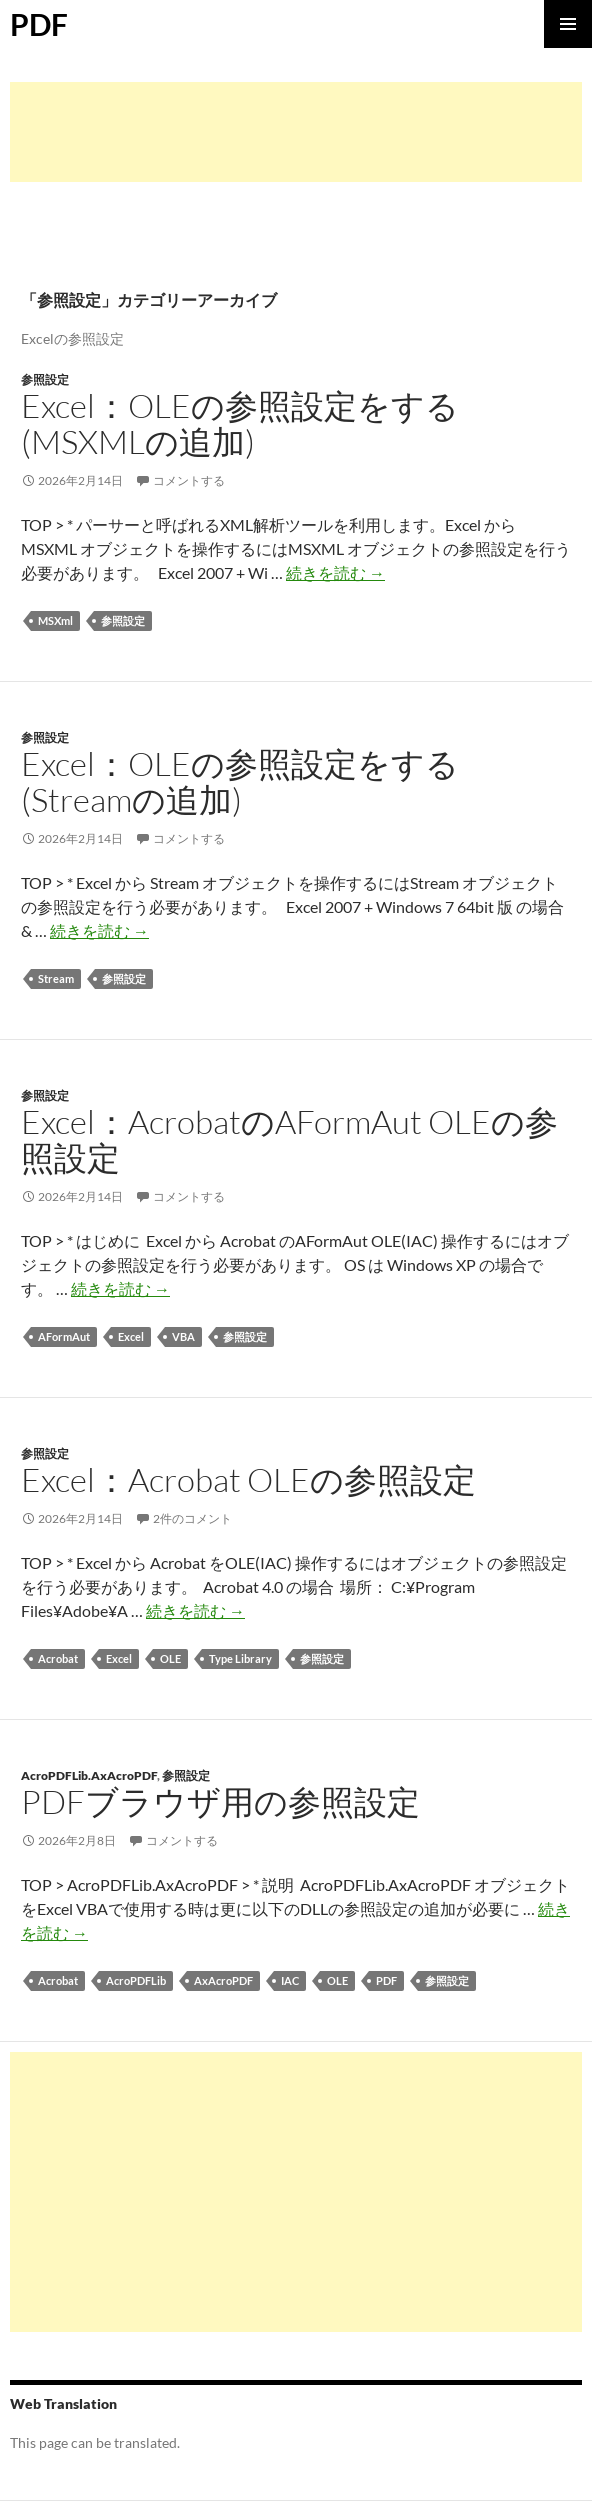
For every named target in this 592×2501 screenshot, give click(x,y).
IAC (290, 1980)
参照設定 (45, 379)
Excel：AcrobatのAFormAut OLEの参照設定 (289, 1139)
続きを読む (335, 572)
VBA (183, 1336)
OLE (170, 1658)
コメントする (189, 480)
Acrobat (58, 1658)
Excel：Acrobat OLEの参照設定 (248, 1479)
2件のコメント (192, 1518)
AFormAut (64, 1336)
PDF (39, 24)
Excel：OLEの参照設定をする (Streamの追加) (240, 781)
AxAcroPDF (223, 1980)
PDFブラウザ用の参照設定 (220, 1801)
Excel (131, 1336)
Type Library (240, 1658)
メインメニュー (568, 24)
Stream (56, 978)
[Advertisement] (296, 132)
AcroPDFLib (136, 1980)
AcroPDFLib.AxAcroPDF (89, 1775)
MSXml (55, 620)
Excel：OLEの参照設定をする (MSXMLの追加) (240, 423)
